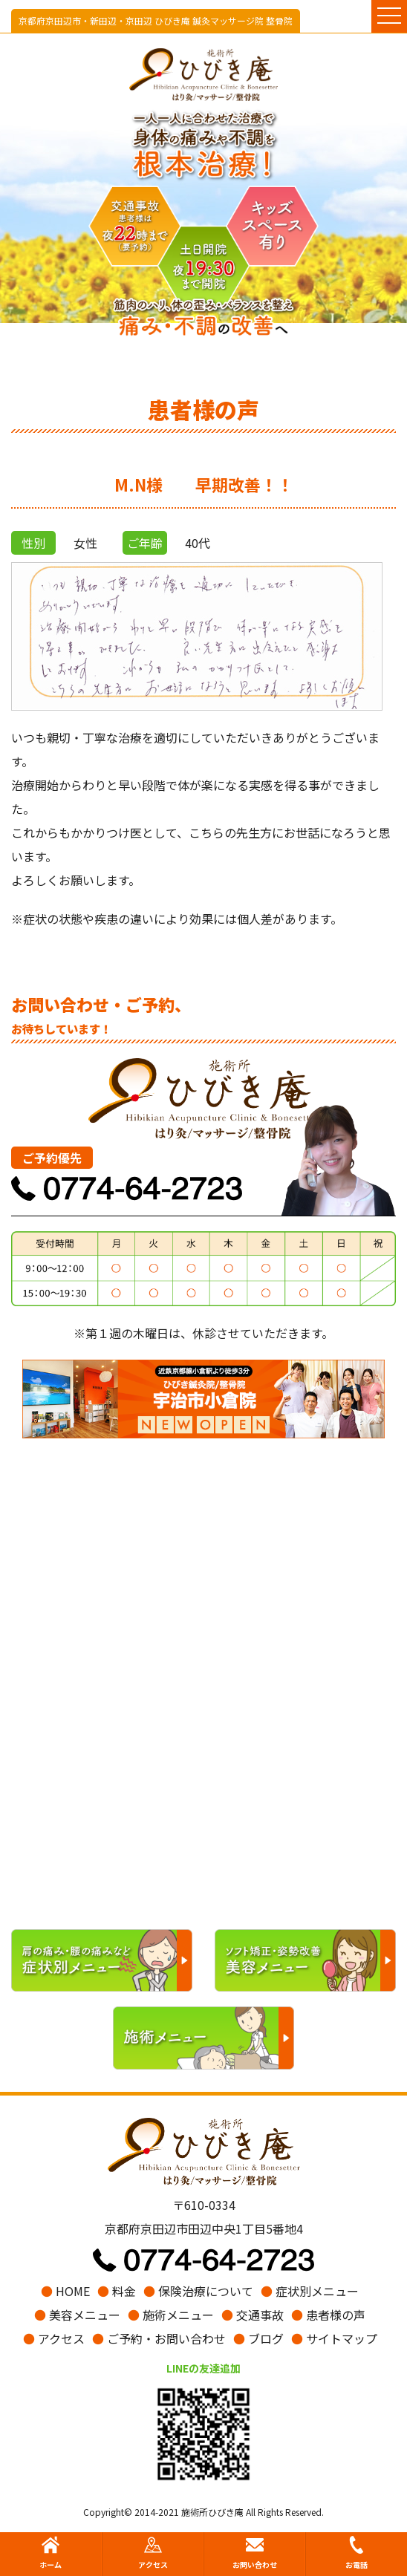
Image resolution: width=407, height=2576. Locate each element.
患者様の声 (328, 2315)
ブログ (258, 2338)
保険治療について (198, 2291)
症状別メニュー (310, 2291)
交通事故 (252, 2315)
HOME (65, 2291)
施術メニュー (171, 2315)
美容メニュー (77, 2315)
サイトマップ (334, 2338)
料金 (116, 2291)
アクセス (54, 2338)
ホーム (50, 2553)
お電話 (356, 2553)
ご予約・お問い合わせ (159, 2338)
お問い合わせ (254, 2553)
